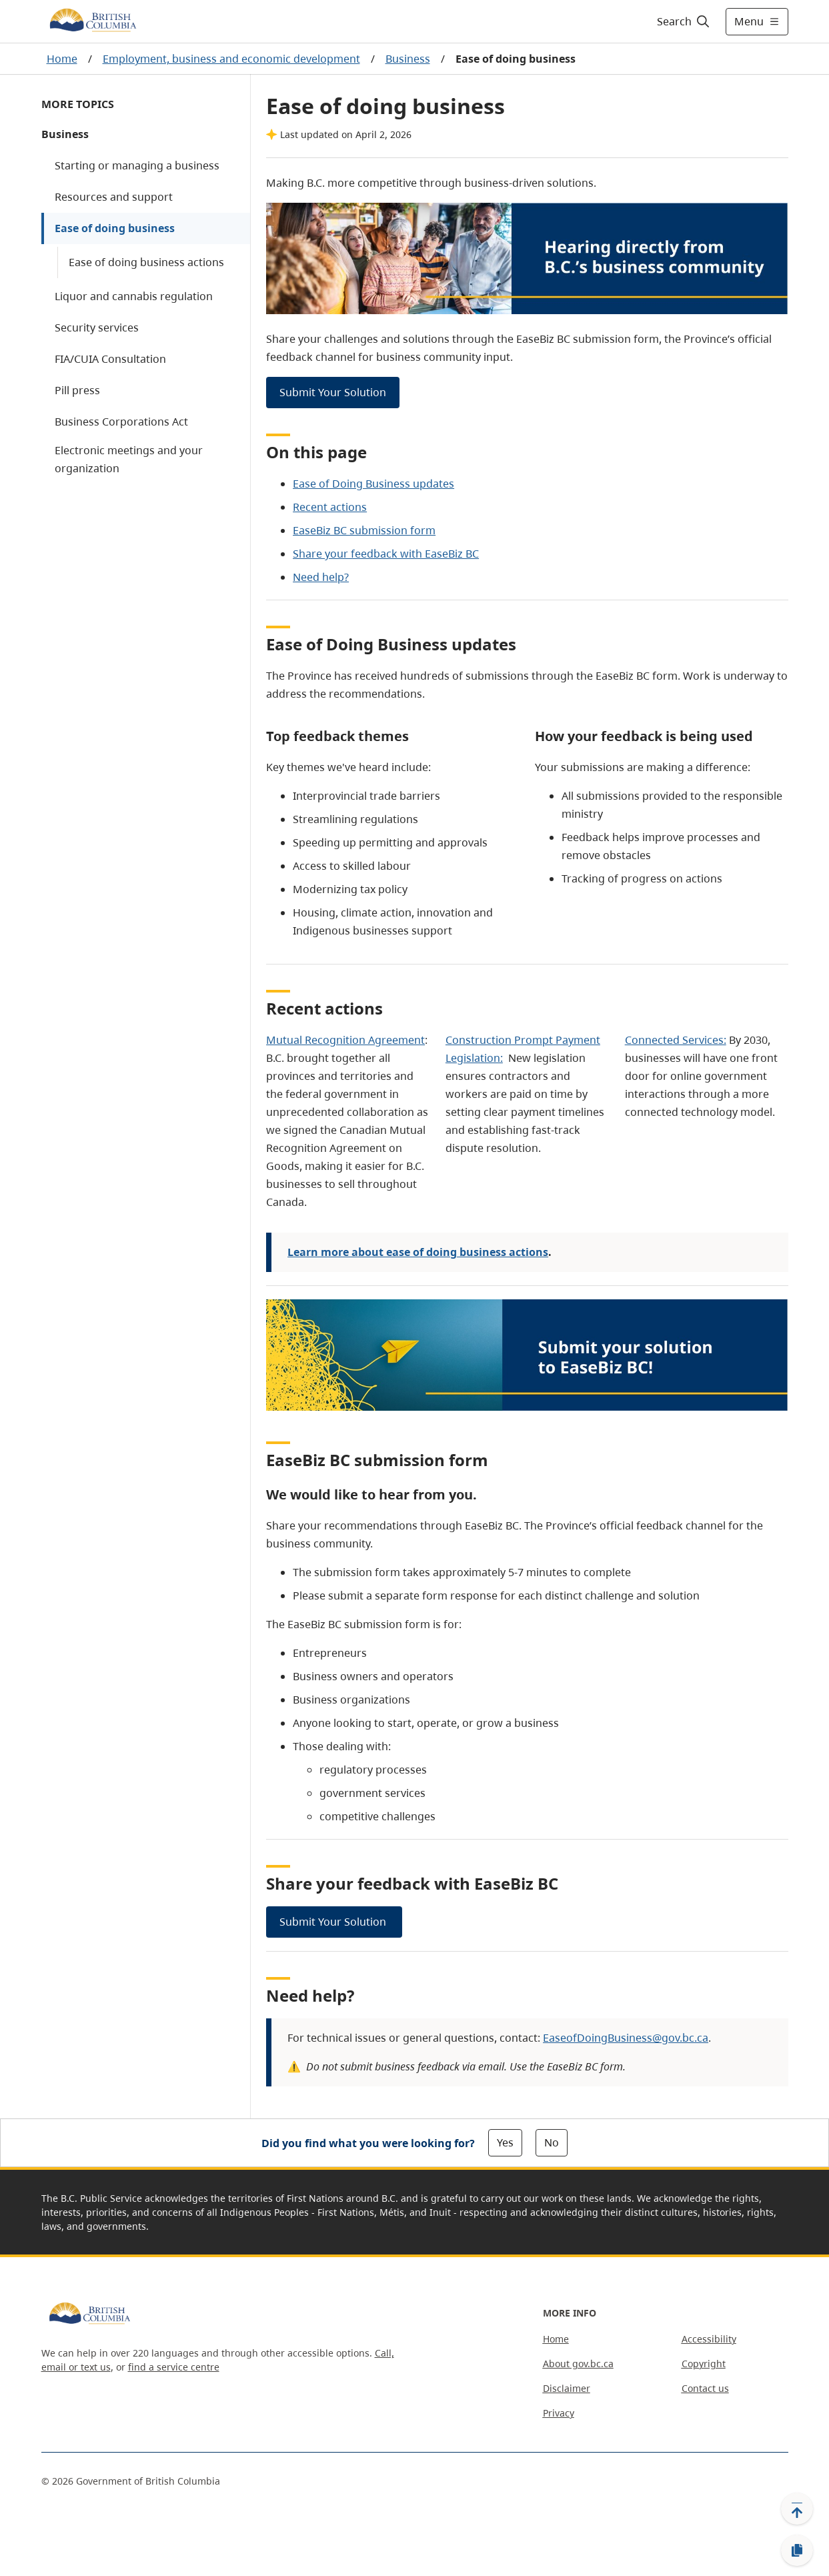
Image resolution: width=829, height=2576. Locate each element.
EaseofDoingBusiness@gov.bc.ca (625, 2037)
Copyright (704, 2363)
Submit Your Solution (332, 392)
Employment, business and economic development (231, 58)
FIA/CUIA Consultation (110, 359)
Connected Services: (675, 1040)
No (551, 2142)
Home (62, 58)
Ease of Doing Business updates (373, 483)
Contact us (705, 2388)
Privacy (558, 2413)
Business (407, 58)
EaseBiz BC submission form (364, 530)
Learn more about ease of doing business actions (417, 1252)
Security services (97, 327)
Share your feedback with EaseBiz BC (386, 553)
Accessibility (709, 2339)
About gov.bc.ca (578, 2363)
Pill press (77, 390)
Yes (505, 2142)
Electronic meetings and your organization (129, 459)
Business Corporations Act (121, 421)
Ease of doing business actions (146, 262)
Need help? (321, 577)
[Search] (684, 21)
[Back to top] (797, 2509)
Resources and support (114, 196)
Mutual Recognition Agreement (345, 1040)
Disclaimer (566, 2388)
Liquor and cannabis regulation (134, 296)
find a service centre (173, 2367)
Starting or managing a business (137, 165)
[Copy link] (797, 2551)
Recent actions (330, 507)
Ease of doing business (115, 228)
